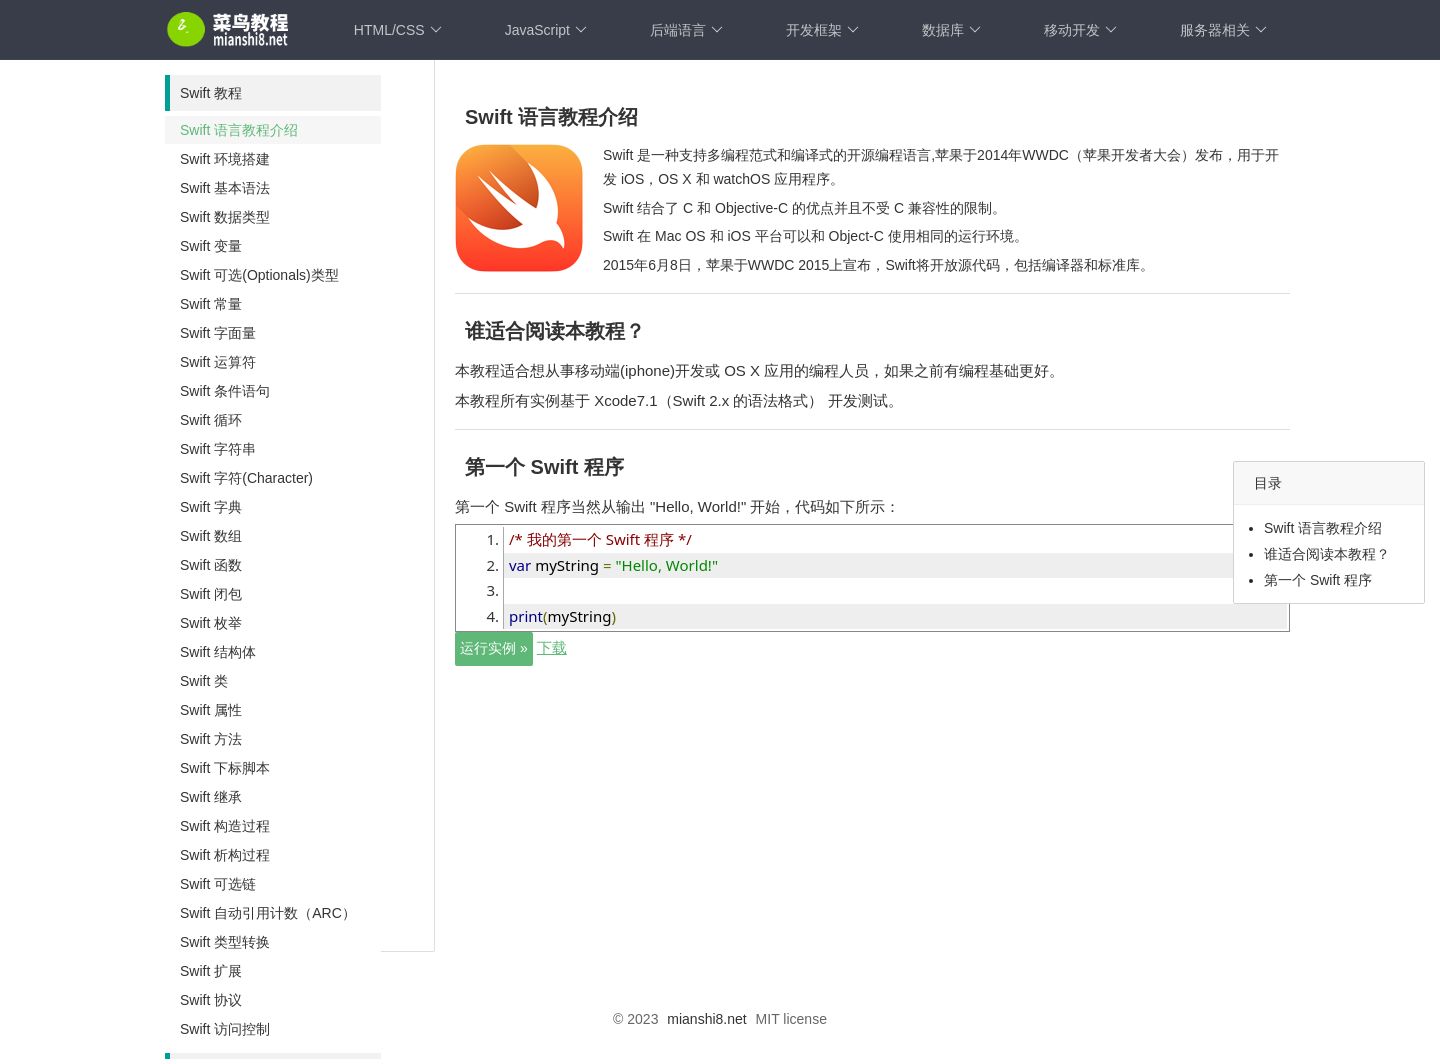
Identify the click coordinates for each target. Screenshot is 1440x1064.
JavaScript (546, 30)
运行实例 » (494, 648)
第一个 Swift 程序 (1318, 580)
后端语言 (686, 30)
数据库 (951, 30)
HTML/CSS (398, 30)
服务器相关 (1223, 30)
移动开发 (1080, 30)
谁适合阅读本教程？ (1327, 554)
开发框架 (822, 30)
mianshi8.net (706, 1019)
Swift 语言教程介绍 (1323, 528)
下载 (552, 647)
